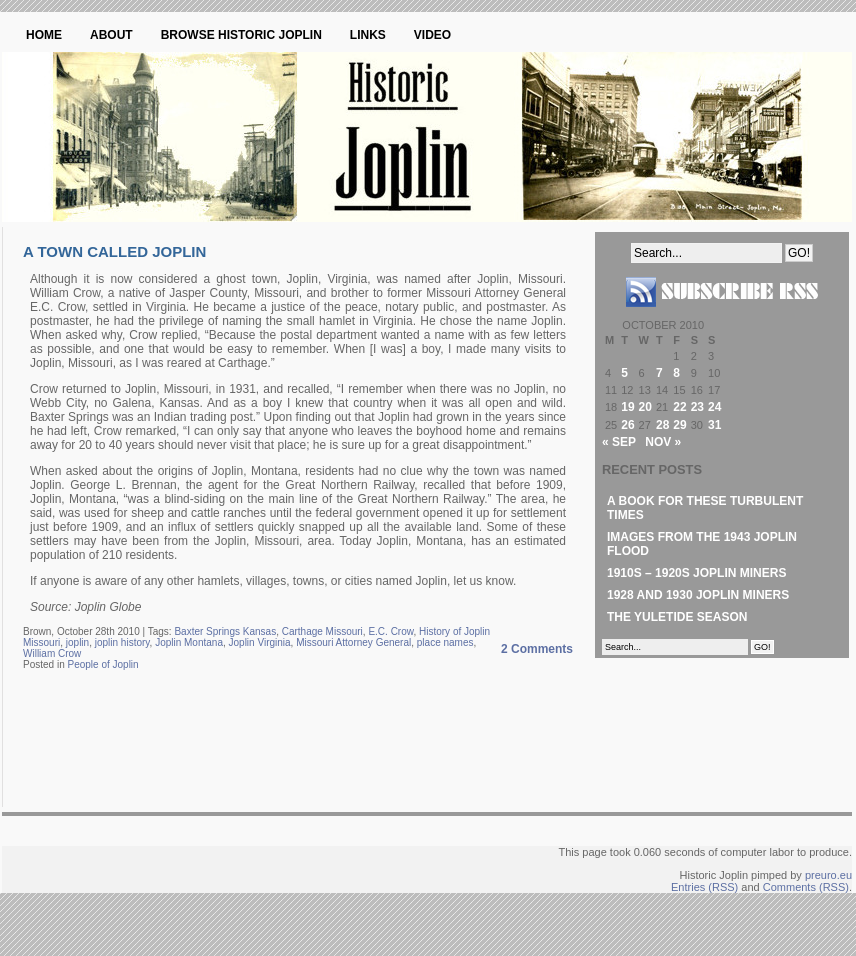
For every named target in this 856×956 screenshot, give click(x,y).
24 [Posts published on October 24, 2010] (714, 407)
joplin (77, 642)
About (111, 35)
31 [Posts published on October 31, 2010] (714, 425)
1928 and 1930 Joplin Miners (698, 595)
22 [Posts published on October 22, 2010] (679, 407)
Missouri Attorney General (353, 642)
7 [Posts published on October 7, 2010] (659, 373)
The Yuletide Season (677, 617)
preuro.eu (828, 875)
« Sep (619, 442)
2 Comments (537, 649)
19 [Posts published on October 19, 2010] (627, 407)
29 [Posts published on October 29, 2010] (679, 425)
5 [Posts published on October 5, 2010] (624, 373)
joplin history (122, 642)
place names (445, 642)
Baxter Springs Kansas (225, 631)
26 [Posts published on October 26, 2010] (627, 425)
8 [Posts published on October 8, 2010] (676, 373)
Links (368, 35)
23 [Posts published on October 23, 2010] (697, 407)
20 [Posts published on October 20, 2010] (645, 407)
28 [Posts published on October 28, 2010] (662, 425)
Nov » (663, 442)
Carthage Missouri (322, 631)
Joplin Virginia (260, 642)
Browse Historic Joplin (241, 35)
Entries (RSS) (704, 887)
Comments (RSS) (806, 887)
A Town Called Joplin (114, 251)
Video (432, 35)
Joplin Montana (189, 642)
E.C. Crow (390, 631)
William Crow (52, 653)
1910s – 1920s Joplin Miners (696, 573)
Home (44, 35)
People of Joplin (102, 664)
